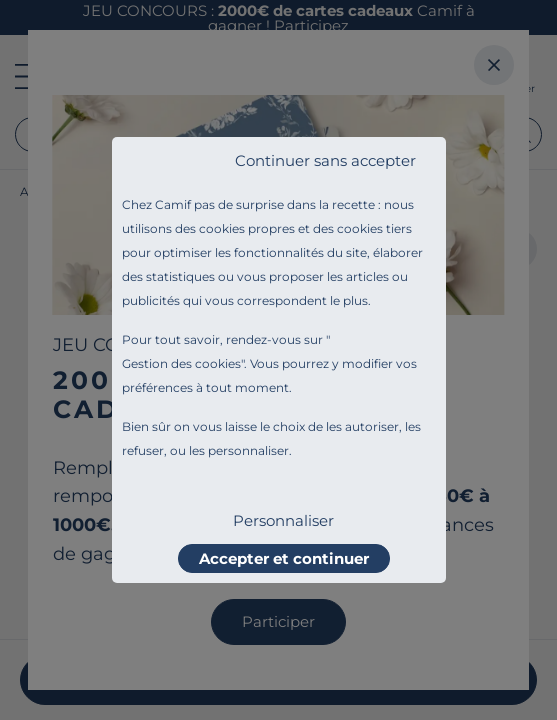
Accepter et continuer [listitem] (284, 558)
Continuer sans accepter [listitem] (325, 160)
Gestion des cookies (181, 363)
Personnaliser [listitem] (283, 520)
